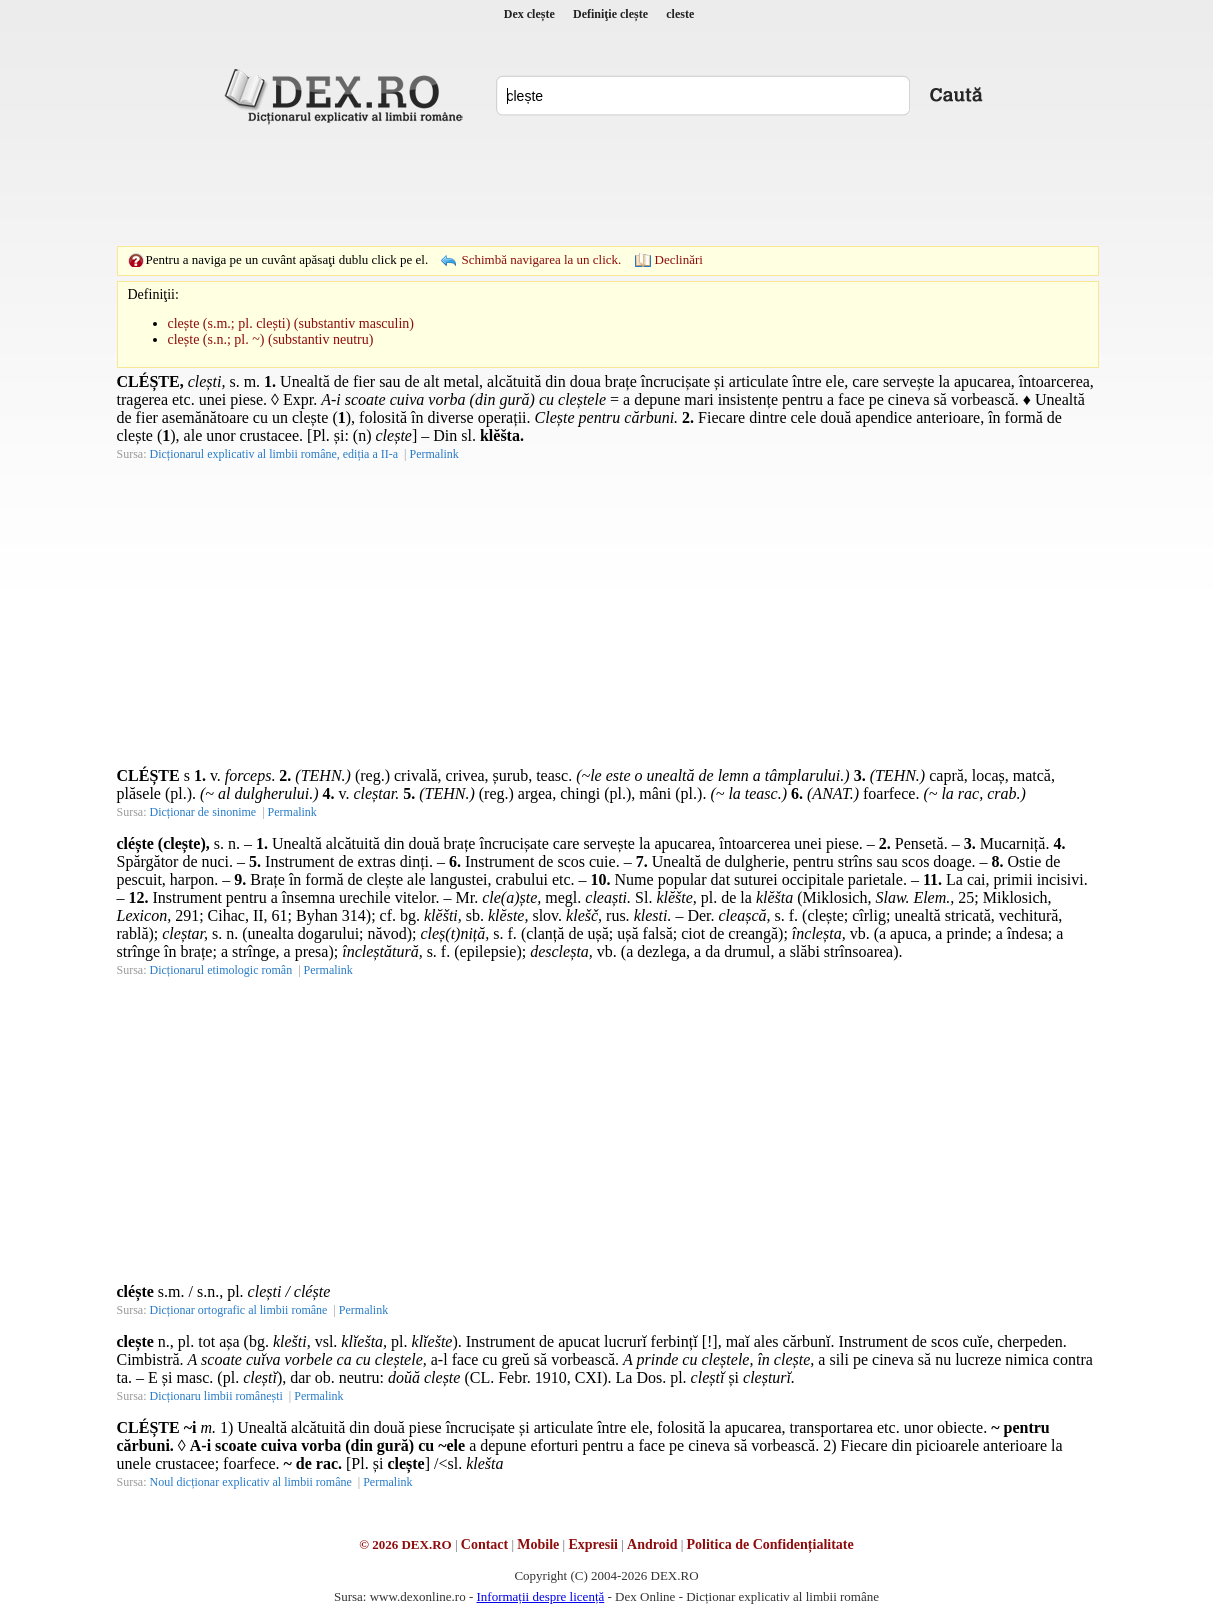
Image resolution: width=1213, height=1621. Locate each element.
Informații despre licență (540, 1596)
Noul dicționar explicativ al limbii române (251, 1482)
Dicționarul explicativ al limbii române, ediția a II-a (274, 454)
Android (652, 1544)
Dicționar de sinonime (203, 812)
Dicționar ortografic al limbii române (239, 1310)
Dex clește (529, 14)
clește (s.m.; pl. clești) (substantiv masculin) (291, 323)
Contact (484, 1544)
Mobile (538, 1544)
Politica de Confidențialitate (770, 1544)
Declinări (679, 259)
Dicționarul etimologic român (221, 970)
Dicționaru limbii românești (216, 1396)
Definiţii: (153, 294)
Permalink (433, 454)
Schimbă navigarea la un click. (541, 259)
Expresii (593, 1544)
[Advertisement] (607, 185)
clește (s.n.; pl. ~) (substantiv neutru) (271, 339)
